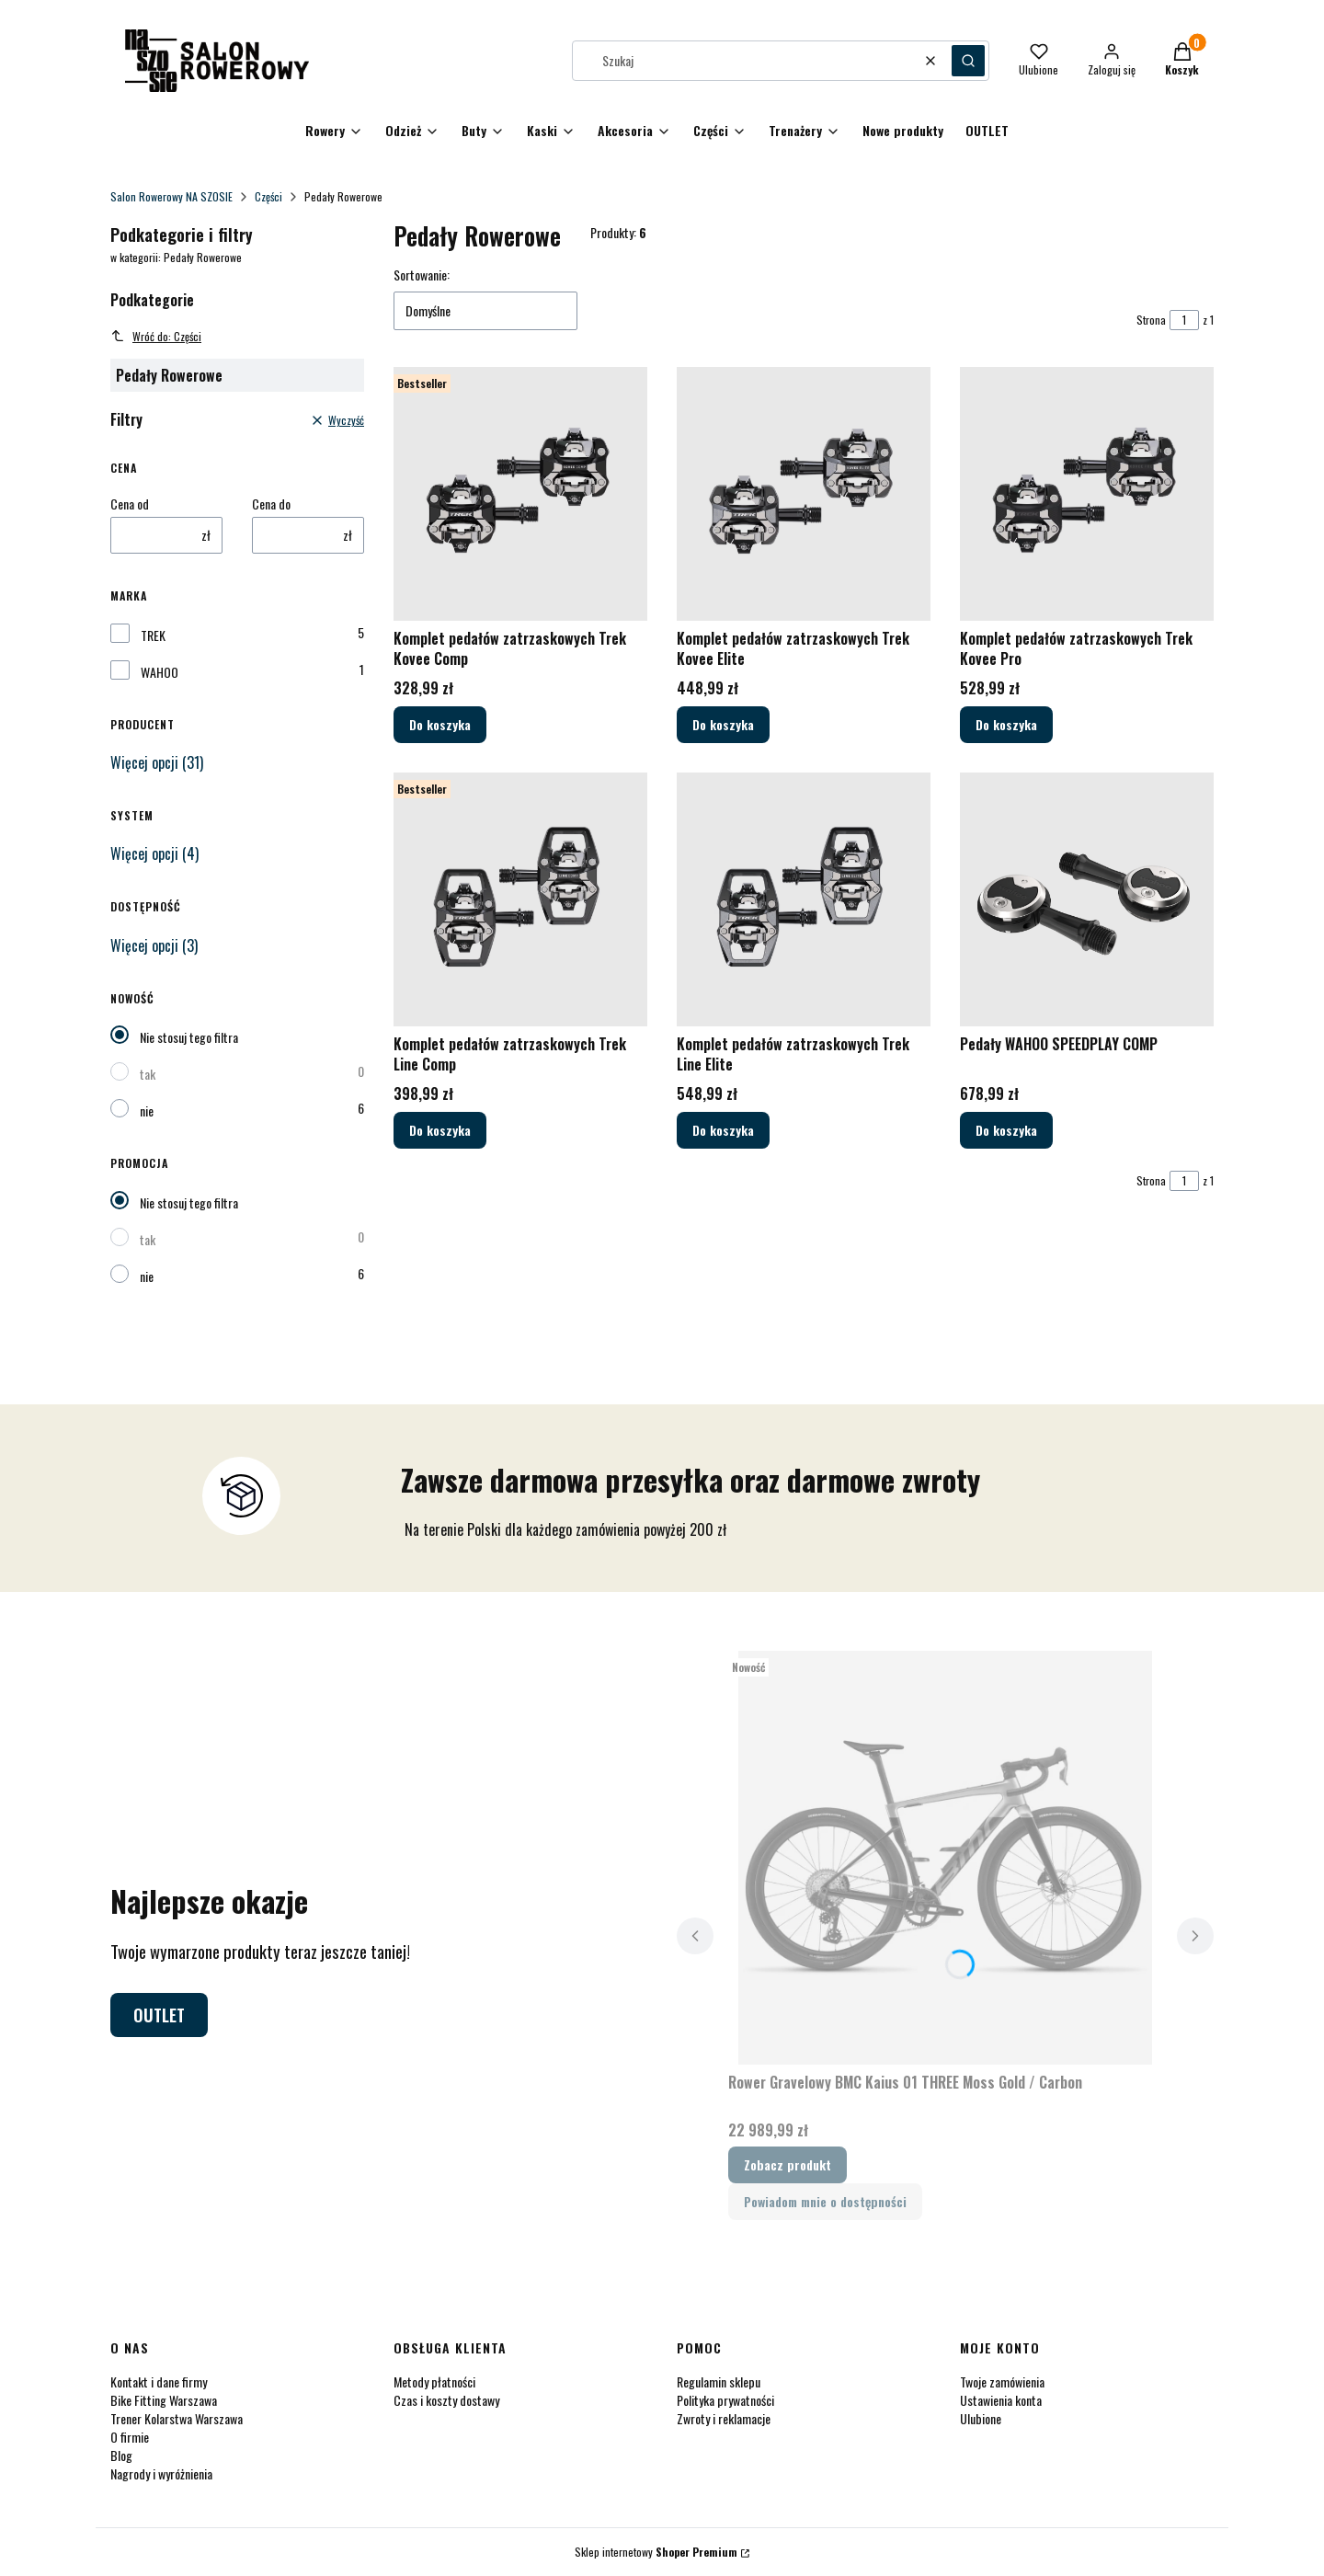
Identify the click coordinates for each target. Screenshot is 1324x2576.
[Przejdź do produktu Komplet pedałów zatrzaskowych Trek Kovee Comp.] (520, 494)
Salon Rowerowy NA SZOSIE (171, 196)
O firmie (129, 2436)
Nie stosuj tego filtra (189, 1037)
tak (147, 1073)
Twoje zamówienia (1002, 2381)
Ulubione (980, 2418)
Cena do (271, 504)
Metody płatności (434, 2381)
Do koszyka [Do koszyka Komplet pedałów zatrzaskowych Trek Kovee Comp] (440, 724)
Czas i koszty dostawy (446, 2400)
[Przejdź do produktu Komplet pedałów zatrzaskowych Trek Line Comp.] (520, 899)
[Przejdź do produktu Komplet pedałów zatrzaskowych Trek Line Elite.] (803, 899)
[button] (968, 60)
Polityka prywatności (725, 2400)
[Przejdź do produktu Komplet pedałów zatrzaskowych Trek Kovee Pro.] (1087, 494)
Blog (121, 2455)
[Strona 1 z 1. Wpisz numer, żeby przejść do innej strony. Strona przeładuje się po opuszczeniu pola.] (1184, 320)
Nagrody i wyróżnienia (161, 2473)
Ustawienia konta (1001, 2400)
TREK (153, 635)
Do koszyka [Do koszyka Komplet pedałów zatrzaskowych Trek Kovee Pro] (1006, 724)
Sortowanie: (422, 275)
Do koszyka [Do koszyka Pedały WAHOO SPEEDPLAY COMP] (1006, 1129)
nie (147, 1110)
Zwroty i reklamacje (723, 2418)
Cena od (129, 504)
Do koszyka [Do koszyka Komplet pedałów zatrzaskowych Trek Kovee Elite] (723, 724)
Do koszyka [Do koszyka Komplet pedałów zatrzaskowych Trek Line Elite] (723, 1129)
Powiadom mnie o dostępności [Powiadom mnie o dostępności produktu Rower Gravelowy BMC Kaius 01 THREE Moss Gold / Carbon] (825, 2201)
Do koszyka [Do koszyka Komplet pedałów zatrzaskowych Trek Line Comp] (440, 1129)
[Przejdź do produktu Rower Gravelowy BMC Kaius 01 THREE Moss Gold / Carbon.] (945, 1858)
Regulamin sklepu (718, 2381)
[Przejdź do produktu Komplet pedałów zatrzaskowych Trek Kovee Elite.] (803, 494)
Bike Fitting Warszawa (163, 2400)
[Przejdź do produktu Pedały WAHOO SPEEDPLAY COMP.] (1087, 899)
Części (268, 196)
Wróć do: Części (155, 336)
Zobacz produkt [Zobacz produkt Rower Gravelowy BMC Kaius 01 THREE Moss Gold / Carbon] (787, 2164)
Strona (1151, 319)
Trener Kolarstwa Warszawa (176, 2418)
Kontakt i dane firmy (158, 2381)
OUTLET (159, 2015)
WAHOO (159, 672)
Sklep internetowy (656, 2551)
